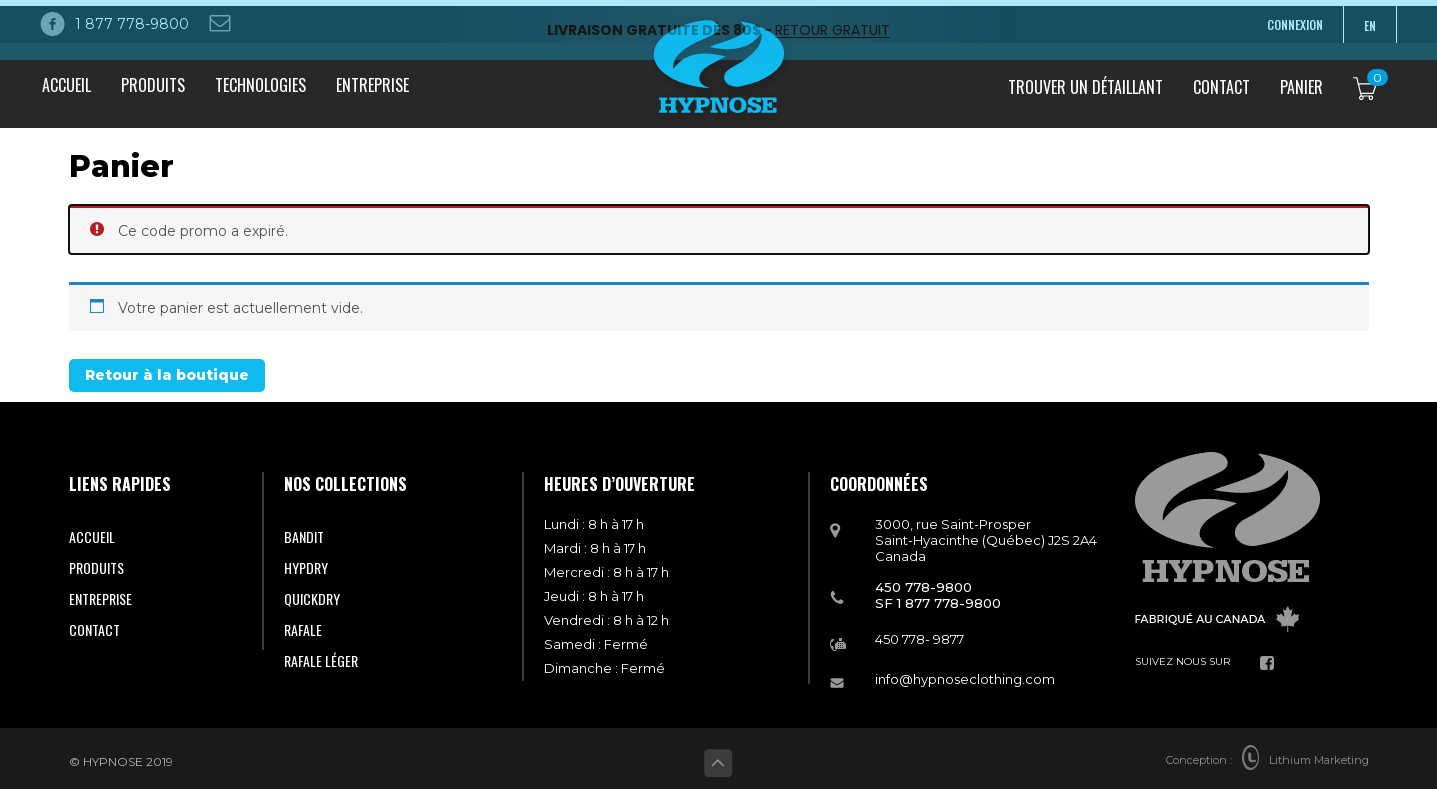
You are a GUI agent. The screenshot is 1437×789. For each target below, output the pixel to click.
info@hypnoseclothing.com (965, 673)
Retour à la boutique (167, 370)
